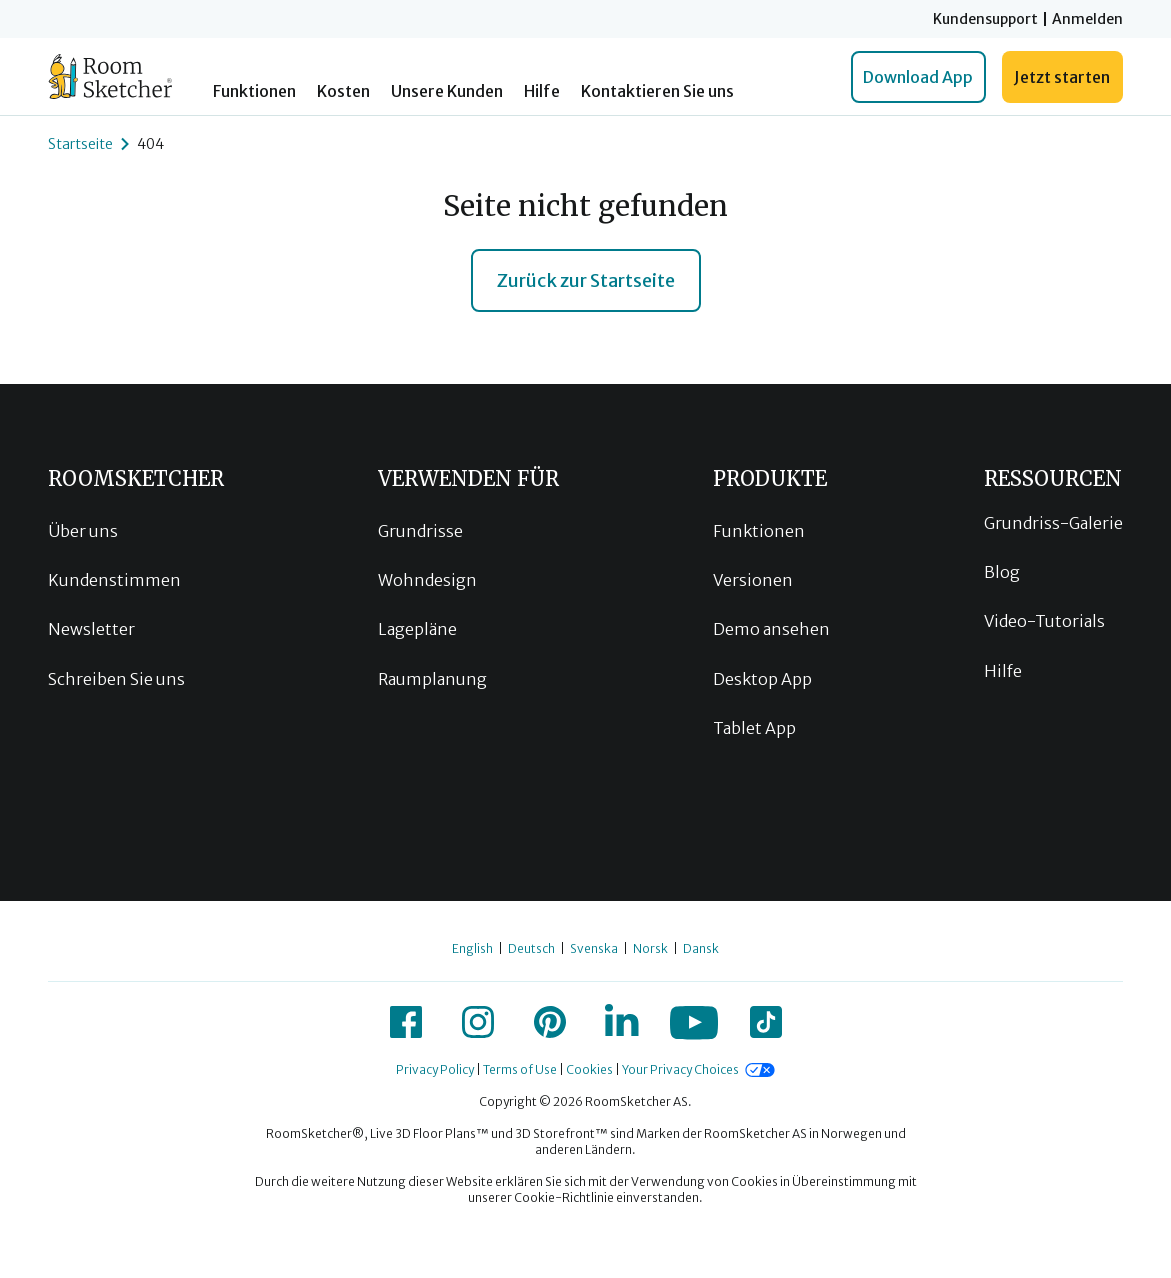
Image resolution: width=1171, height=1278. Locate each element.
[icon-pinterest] (550, 1022)
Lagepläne (417, 629)
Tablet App (754, 728)
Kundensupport (985, 19)
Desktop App (762, 679)
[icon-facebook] (406, 1022)
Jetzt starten (1062, 77)
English (472, 948)
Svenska (594, 948)
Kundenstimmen (114, 580)
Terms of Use (520, 1069)
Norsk (650, 948)
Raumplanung (432, 679)
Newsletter (91, 629)
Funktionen (254, 91)
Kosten (343, 91)
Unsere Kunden (447, 91)
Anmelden (1087, 19)
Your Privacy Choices (680, 1069)
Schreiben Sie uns (116, 679)
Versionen (753, 580)
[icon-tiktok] (766, 1022)
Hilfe (542, 91)
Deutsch (531, 948)
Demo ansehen (771, 629)
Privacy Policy (435, 1069)
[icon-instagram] (478, 1022)
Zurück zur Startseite (586, 280)
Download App (918, 77)
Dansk (701, 948)
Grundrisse (420, 531)
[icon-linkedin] (622, 1022)
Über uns (83, 531)
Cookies (589, 1069)
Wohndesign (427, 580)
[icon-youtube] (694, 1022)
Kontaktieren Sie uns (657, 91)
